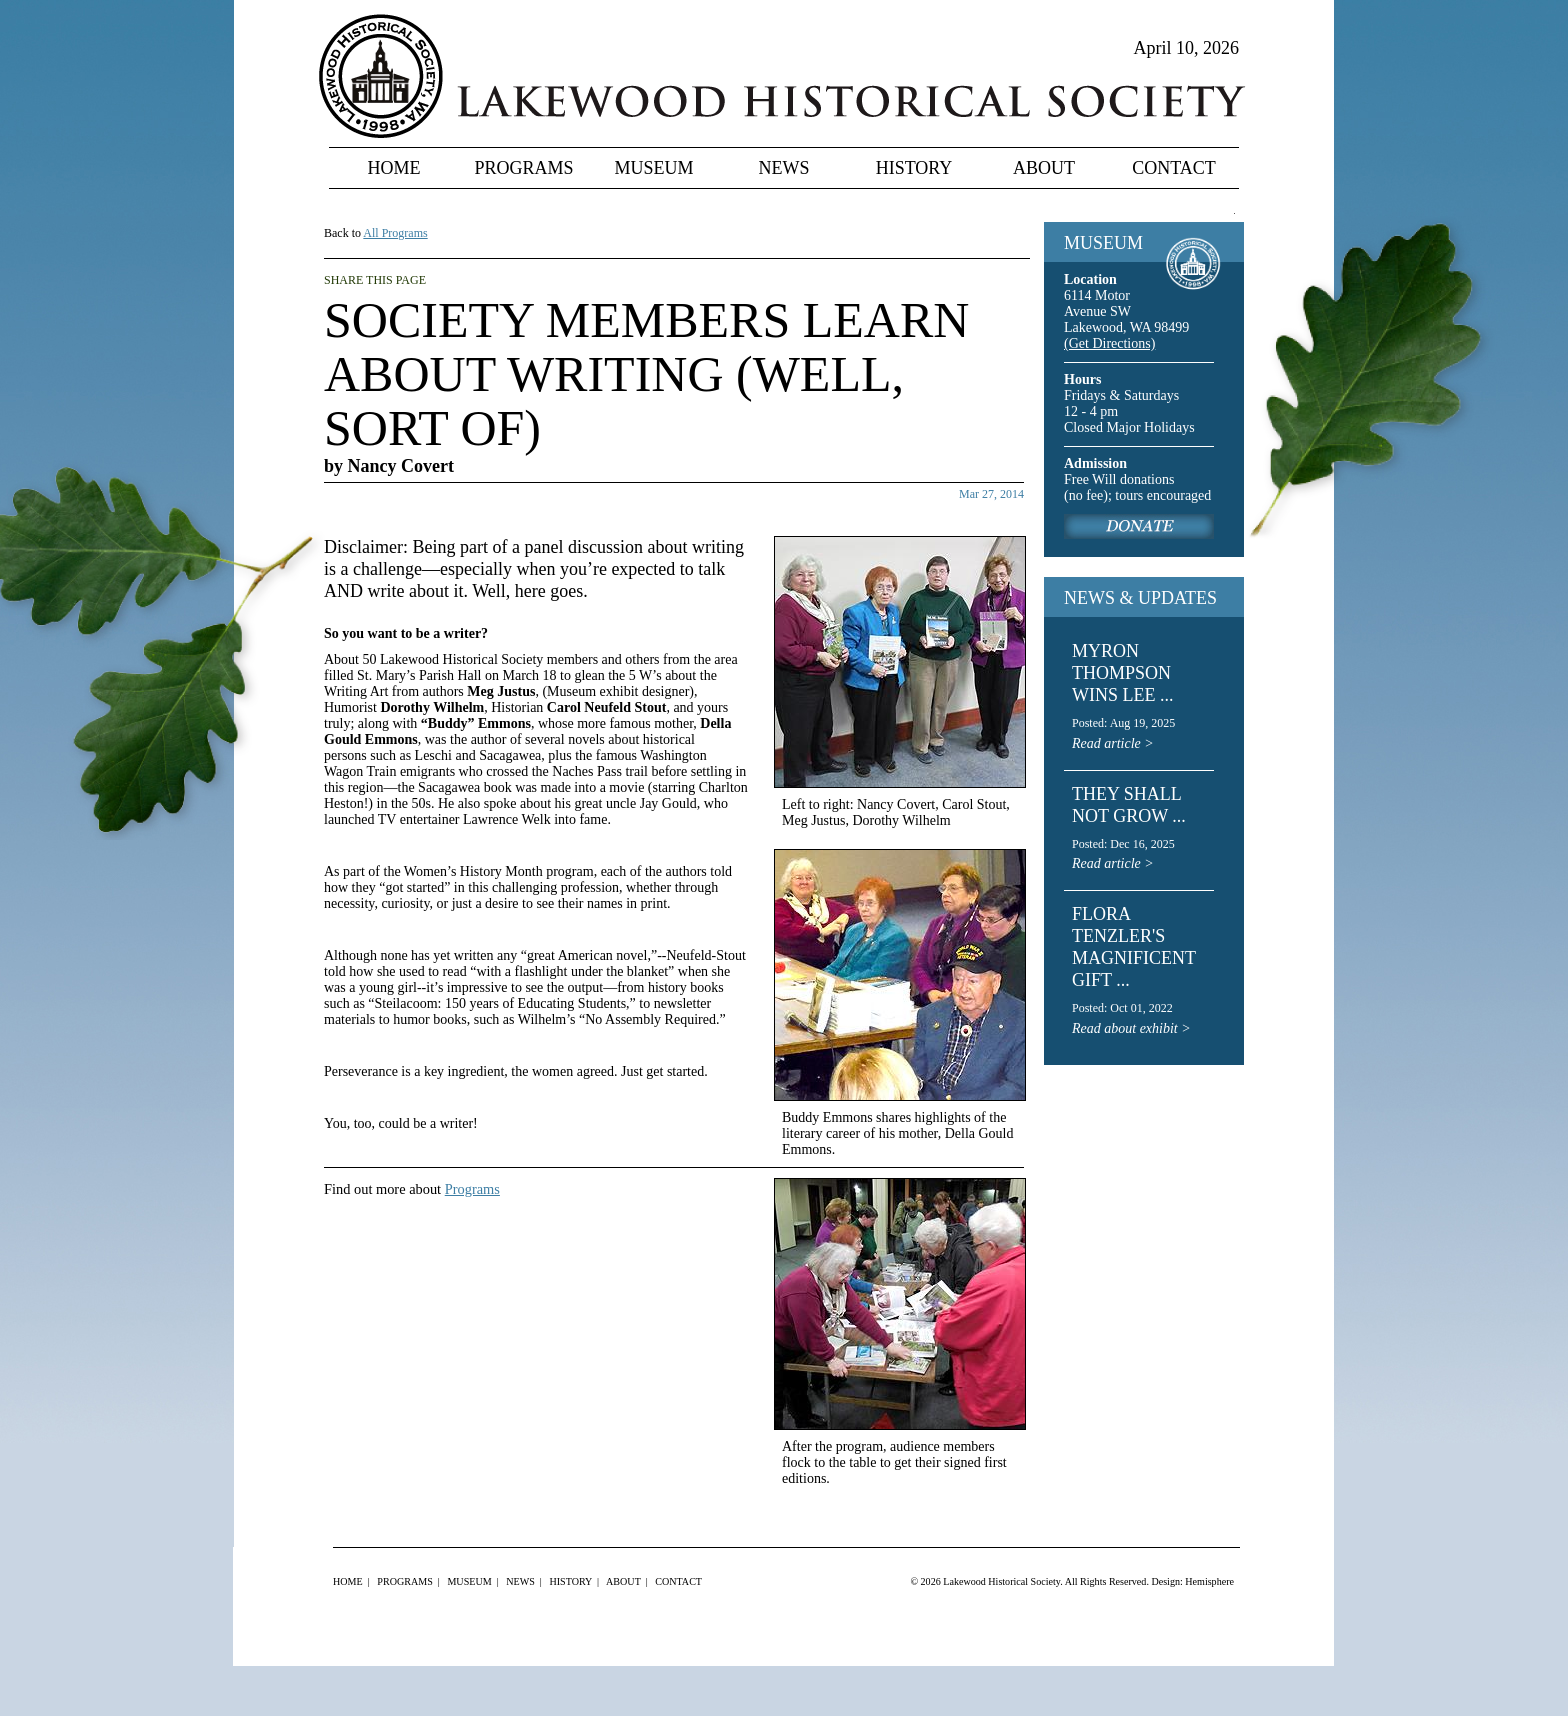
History (914, 168)
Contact (1174, 168)
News (784, 168)
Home (394, 168)
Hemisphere (1209, 1581)
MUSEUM (1103, 243)
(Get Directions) (1109, 343)
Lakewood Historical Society (1001, 1581)
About (1044, 168)
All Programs (395, 233)
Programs (523, 168)
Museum (653, 168)
